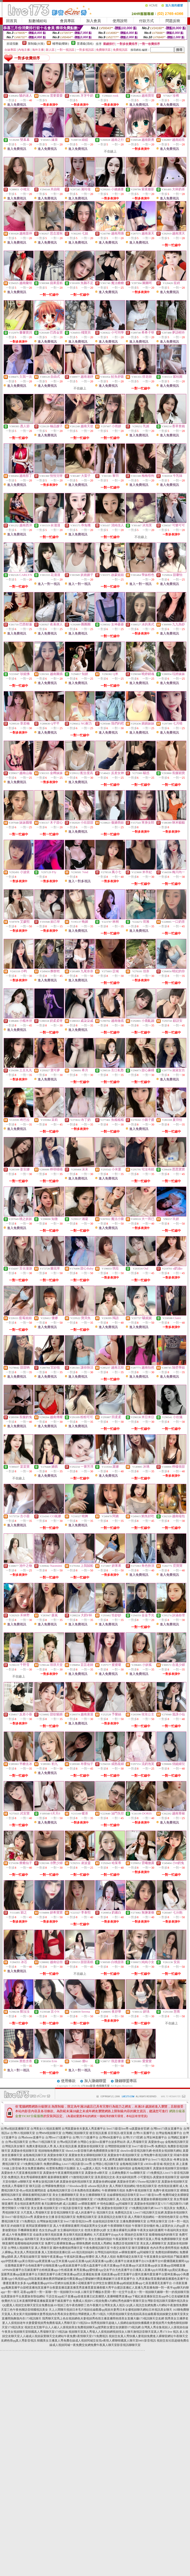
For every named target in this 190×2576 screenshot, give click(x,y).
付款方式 (146, 21)
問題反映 (173, 21)
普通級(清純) (85, 43)
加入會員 (93, 21)
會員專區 (67, 21)
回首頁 (11, 21)
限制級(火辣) (36, 43)
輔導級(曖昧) (60, 43)
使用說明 (120, 21)
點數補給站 (38, 21)
